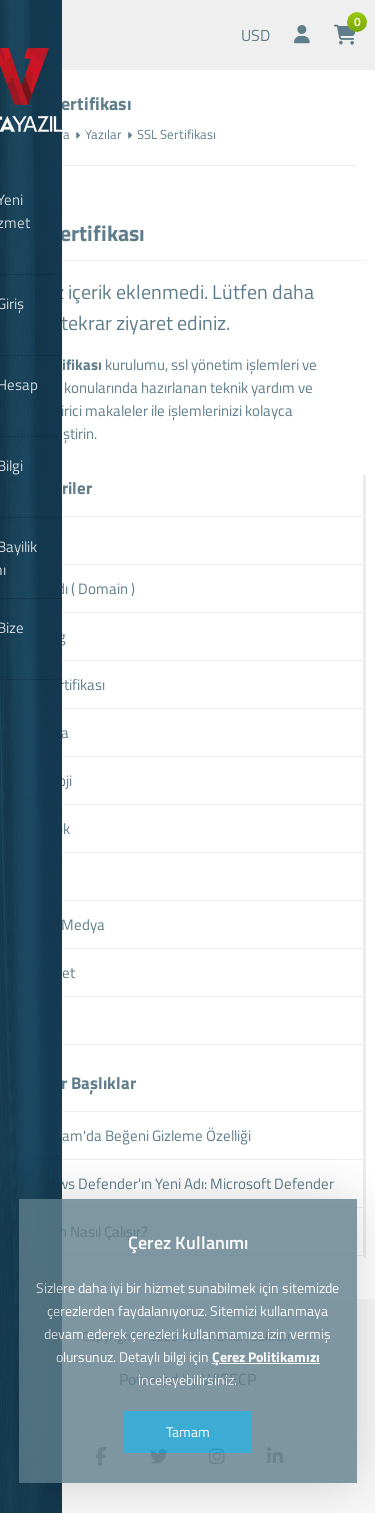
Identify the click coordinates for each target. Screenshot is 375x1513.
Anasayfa (44, 134)
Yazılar (103, 134)
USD (255, 35)
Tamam (188, 1431)
